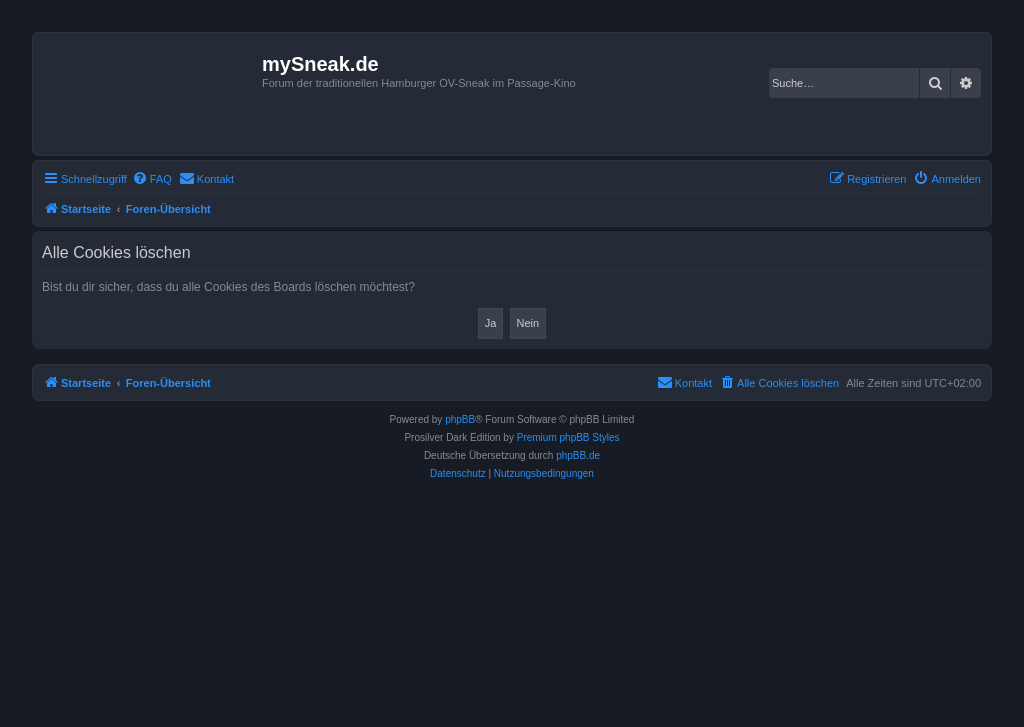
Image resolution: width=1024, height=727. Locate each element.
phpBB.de (578, 455)
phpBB (460, 419)
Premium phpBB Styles (568, 437)
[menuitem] (152, 179)
